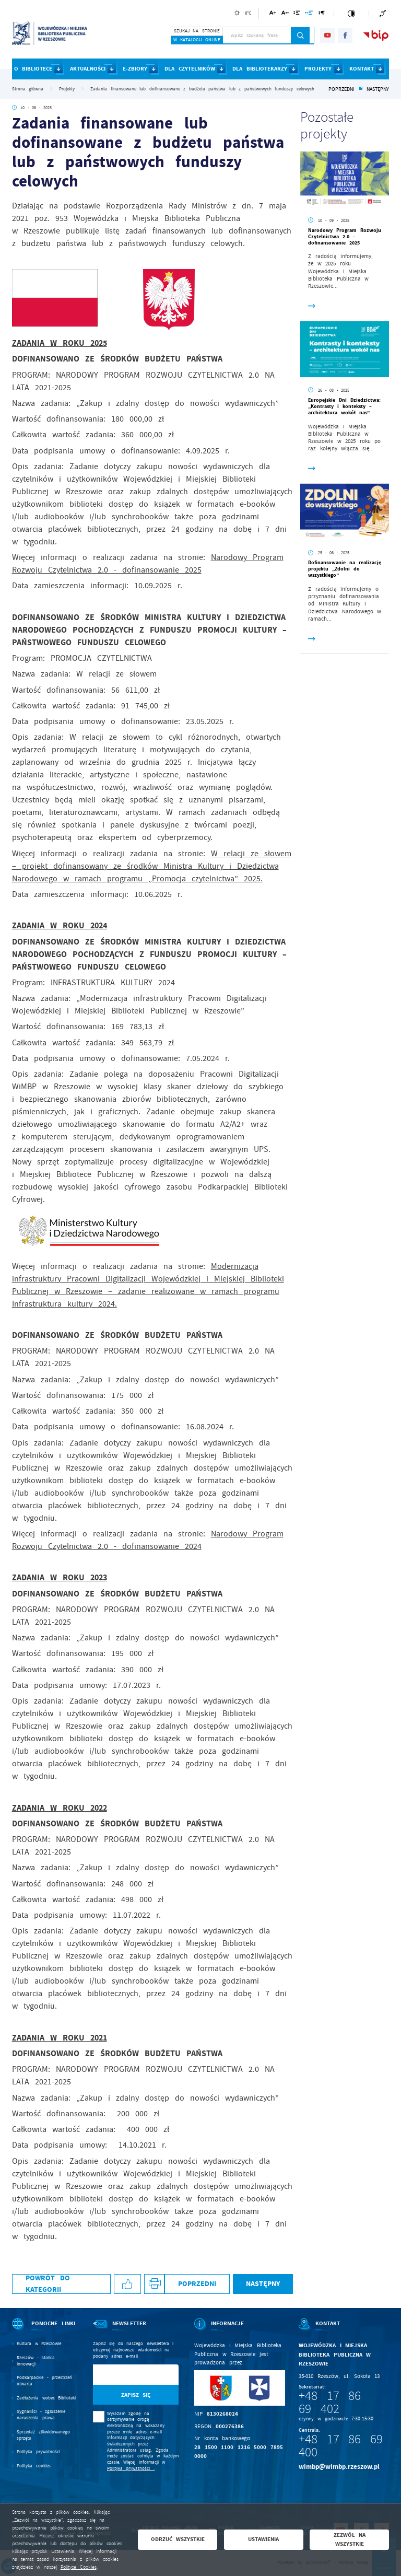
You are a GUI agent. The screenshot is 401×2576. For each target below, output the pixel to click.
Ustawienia (263, 2539)
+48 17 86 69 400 (341, 2446)
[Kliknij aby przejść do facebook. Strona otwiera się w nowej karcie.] (345, 35)
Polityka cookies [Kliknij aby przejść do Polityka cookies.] (34, 2466)
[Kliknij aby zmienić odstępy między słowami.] (309, 14)
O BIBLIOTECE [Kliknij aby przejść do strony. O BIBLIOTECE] (33, 69)
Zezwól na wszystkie (350, 2539)
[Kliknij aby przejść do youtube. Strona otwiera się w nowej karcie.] (327, 35)
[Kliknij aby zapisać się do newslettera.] (136, 2395)
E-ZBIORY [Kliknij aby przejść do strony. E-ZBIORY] (135, 69)
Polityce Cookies (79, 2567)
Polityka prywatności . (131, 2468)
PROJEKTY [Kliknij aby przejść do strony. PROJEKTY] (318, 69)
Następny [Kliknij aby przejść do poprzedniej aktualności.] (378, 89)
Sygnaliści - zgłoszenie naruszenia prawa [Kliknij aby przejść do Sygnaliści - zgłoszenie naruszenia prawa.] (41, 2415)
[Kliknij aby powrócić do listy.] (360, 89)
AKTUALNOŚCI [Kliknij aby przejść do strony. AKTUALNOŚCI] (87, 69)
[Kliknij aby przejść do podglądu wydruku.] (154, 2284)
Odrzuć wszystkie (178, 2539)
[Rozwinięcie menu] (44, 2330)
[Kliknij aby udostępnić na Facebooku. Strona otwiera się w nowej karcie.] (127, 2284)
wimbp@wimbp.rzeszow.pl (339, 2466)
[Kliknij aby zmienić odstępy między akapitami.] (321, 14)
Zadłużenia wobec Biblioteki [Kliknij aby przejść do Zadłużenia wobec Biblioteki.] (46, 2398)
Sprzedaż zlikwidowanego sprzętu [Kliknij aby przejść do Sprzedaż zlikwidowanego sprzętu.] (43, 2435)
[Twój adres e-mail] (123, 2374)
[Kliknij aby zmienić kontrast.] (351, 13)
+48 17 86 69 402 (330, 2402)
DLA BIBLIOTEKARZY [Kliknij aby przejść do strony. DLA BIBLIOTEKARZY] (259, 69)
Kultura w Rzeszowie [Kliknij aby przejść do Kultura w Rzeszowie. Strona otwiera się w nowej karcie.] (39, 2344)
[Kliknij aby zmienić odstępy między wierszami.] (297, 14)
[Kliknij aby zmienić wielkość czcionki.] (273, 14)
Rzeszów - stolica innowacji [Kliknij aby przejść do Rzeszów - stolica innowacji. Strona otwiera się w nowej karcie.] (36, 2361)
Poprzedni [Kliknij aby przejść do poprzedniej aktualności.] (341, 89)
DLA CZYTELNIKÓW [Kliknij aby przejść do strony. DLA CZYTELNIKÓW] (189, 69)
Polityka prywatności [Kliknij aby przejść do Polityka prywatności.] (38, 2452)
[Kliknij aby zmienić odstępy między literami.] (284, 14)
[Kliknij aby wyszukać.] (300, 35)
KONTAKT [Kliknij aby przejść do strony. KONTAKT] (361, 69)
